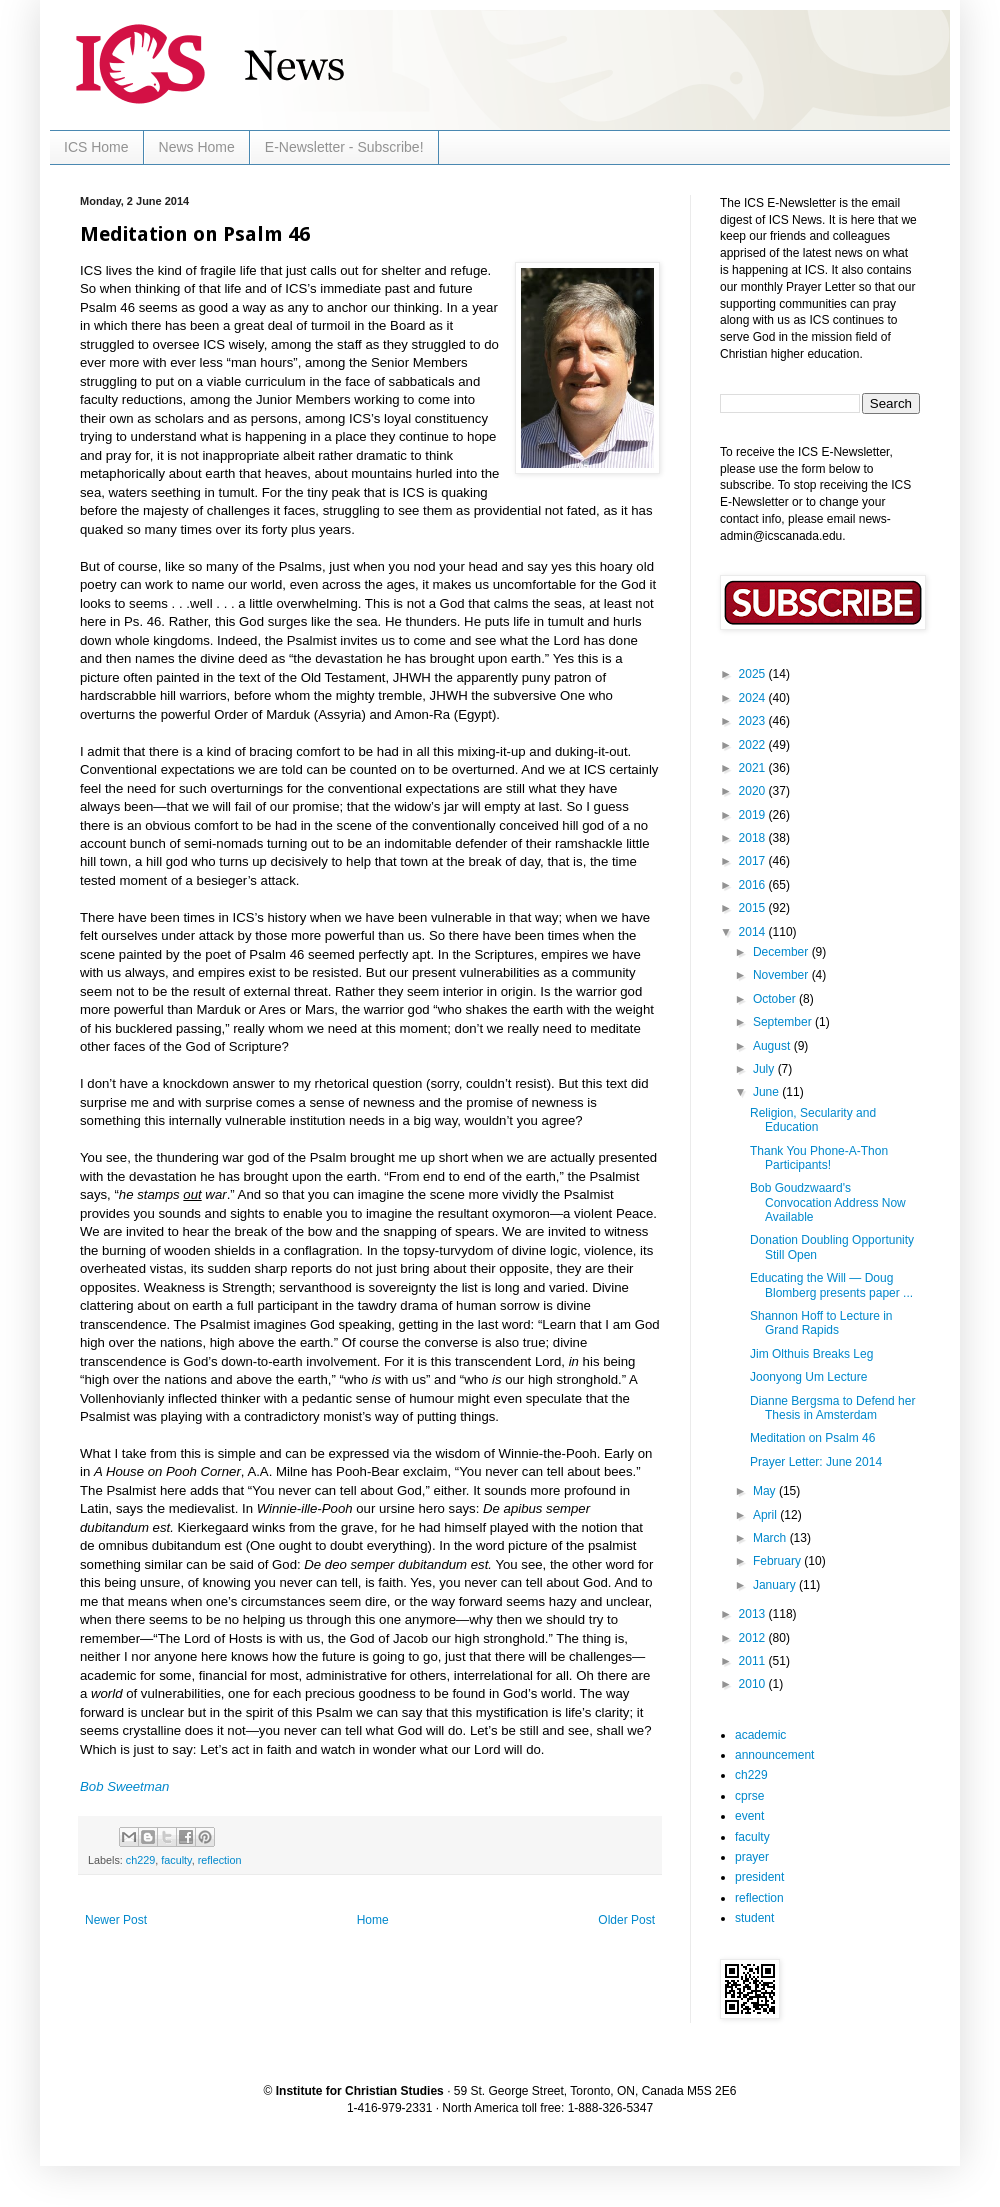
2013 (754, 1614)
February (778, 1561)
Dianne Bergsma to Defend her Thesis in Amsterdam (832, 1408)
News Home (197, 147)
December (782, 952)
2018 (754, 838)
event (749, 1816)
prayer (752, 1857)
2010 (754, 1684)
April (766, 1515)
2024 (754, 698)
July (765, 1069)
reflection (220, 1860)
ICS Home (96, 147)
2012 (754, 1638)
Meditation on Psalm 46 (812, 1438)
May (766, 1491)
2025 (754, 674)
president (759, 1877)
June (767, 1092)
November (782, 975)
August (773, 1046)
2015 (754, 908)
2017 (754, 861)
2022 (754, 745)
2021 (754, 768)
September (784, 1022)
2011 (754, 1661)
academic (760, 1735)
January (776, 1585)
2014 (754, 932)
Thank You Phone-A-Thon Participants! (819, 1158)
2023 (754, 721)
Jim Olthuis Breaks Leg (811, 1354)
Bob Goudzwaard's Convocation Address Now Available (828, 1202)
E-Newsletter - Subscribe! (344, 147)
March (771, 1538)
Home (373, 1920)
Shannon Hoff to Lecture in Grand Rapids (821, 1323)
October (776, 999)
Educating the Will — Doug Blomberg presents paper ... (831, 1285)
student (754, 1918)
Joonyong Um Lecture (808, 1377)
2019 (754, 815)
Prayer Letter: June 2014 (816, 1462)
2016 (754, 885)
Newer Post (116, 1920)
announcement (774, 1755)
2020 (754, 791)
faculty (176, 1860)
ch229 (140, 1860)
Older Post (626, 1920)
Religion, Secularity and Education (813, 1120)
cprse (749, 1796)
